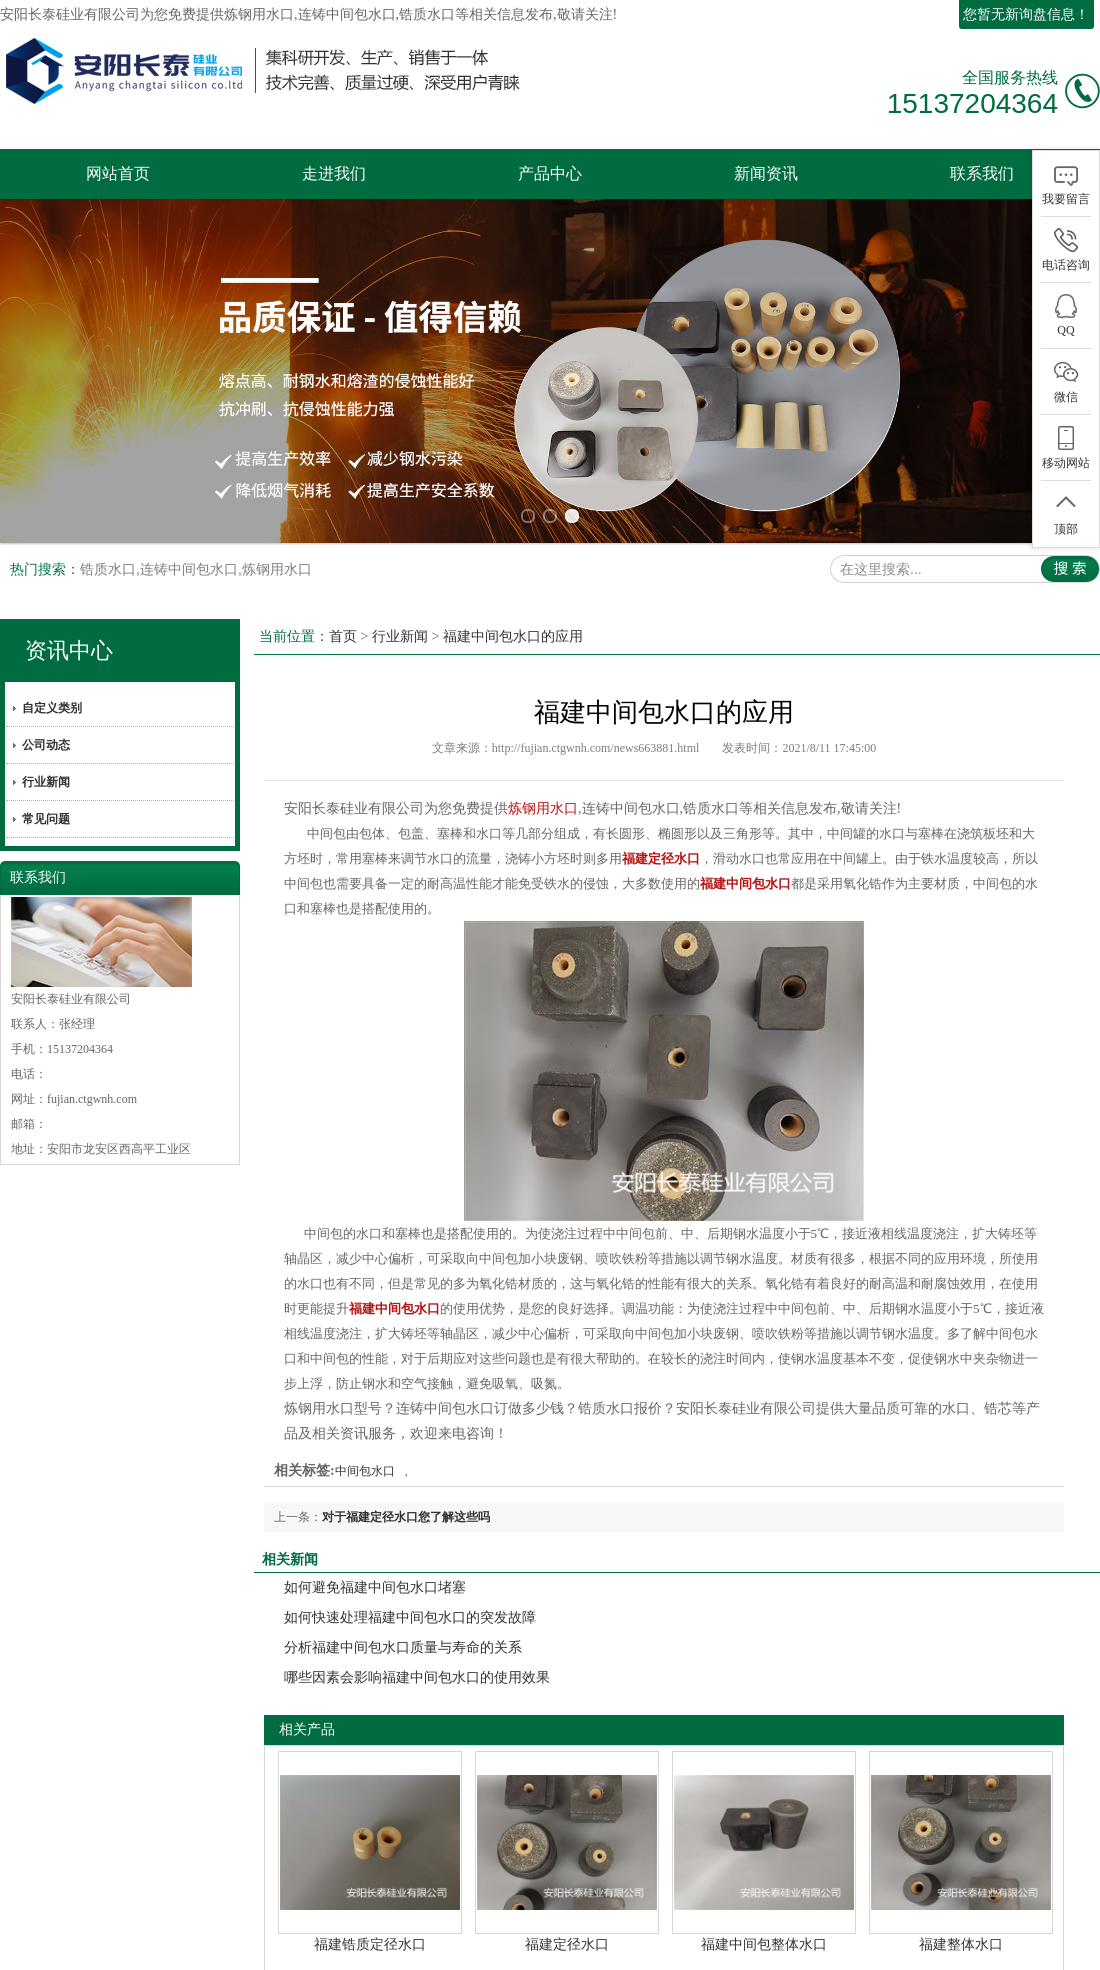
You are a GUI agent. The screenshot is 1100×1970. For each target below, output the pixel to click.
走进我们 (334, 173)
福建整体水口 (961, 1913)
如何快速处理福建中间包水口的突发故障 (410, 1586)
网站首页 (118, 173)
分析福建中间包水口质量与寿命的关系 (403, 1616)
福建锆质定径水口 (370, 1913)
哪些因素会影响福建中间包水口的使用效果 (417, 1646)
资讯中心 (69, 619)
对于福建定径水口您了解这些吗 (406, 1486)
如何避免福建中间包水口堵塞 (375, 1556)
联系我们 (982, 173)
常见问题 (46, 788)
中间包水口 (365, 1440)
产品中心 (550, 173)
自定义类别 (52, 677)
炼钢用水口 (259, 14)
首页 (343, 605)
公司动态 (46, 714)
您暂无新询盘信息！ (1026, 14)
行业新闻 (46, 751)
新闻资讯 (766, 173)
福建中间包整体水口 (764, 1913)
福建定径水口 (567, 1913)
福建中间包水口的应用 (513, 605)
